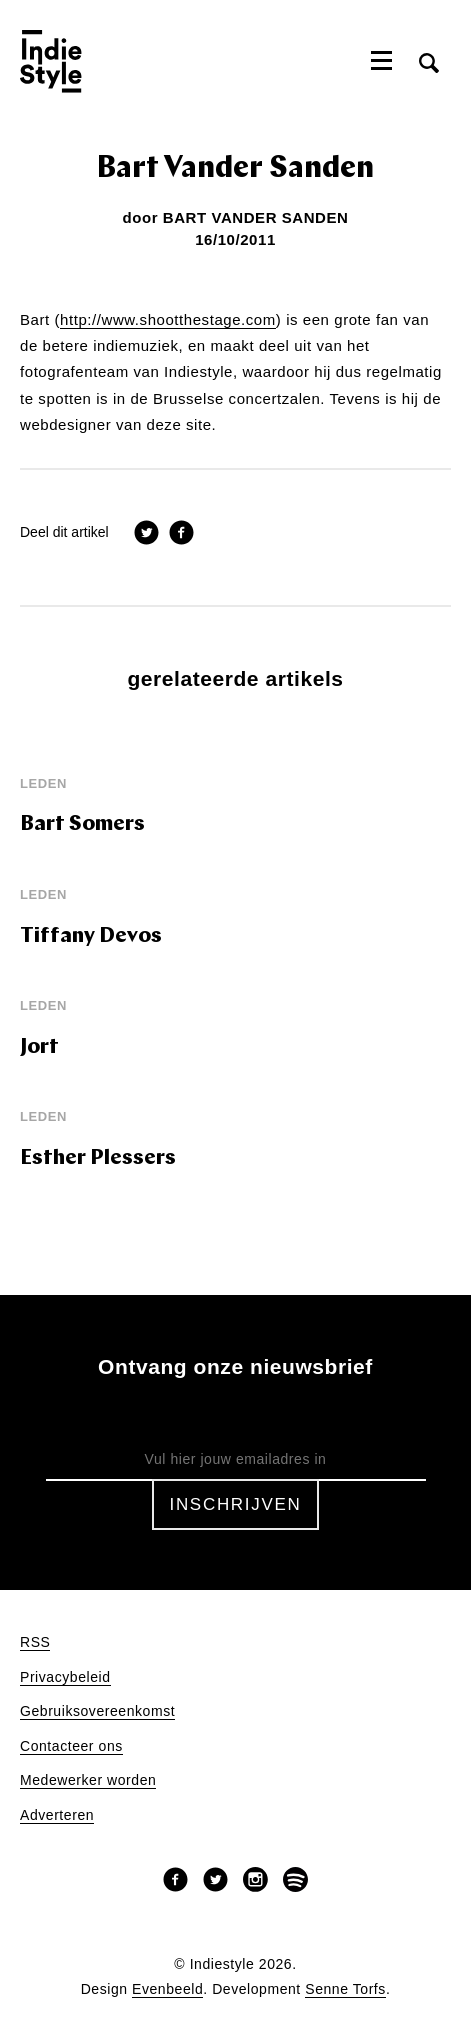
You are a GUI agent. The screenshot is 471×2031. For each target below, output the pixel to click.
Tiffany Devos (91, 936)
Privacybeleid (65, 1677)
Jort (39, 1047)
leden (43, 783)
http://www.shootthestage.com (168, 320)
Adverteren (57, 1815)
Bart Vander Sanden (256, 217)
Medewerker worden (88, 1780)
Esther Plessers (98, 1158)
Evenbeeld (167, 1989)
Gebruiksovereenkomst (97, 1711)
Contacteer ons (71, 1746)
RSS (35, 1642)
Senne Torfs (345, 1989)
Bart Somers (82, 824)
